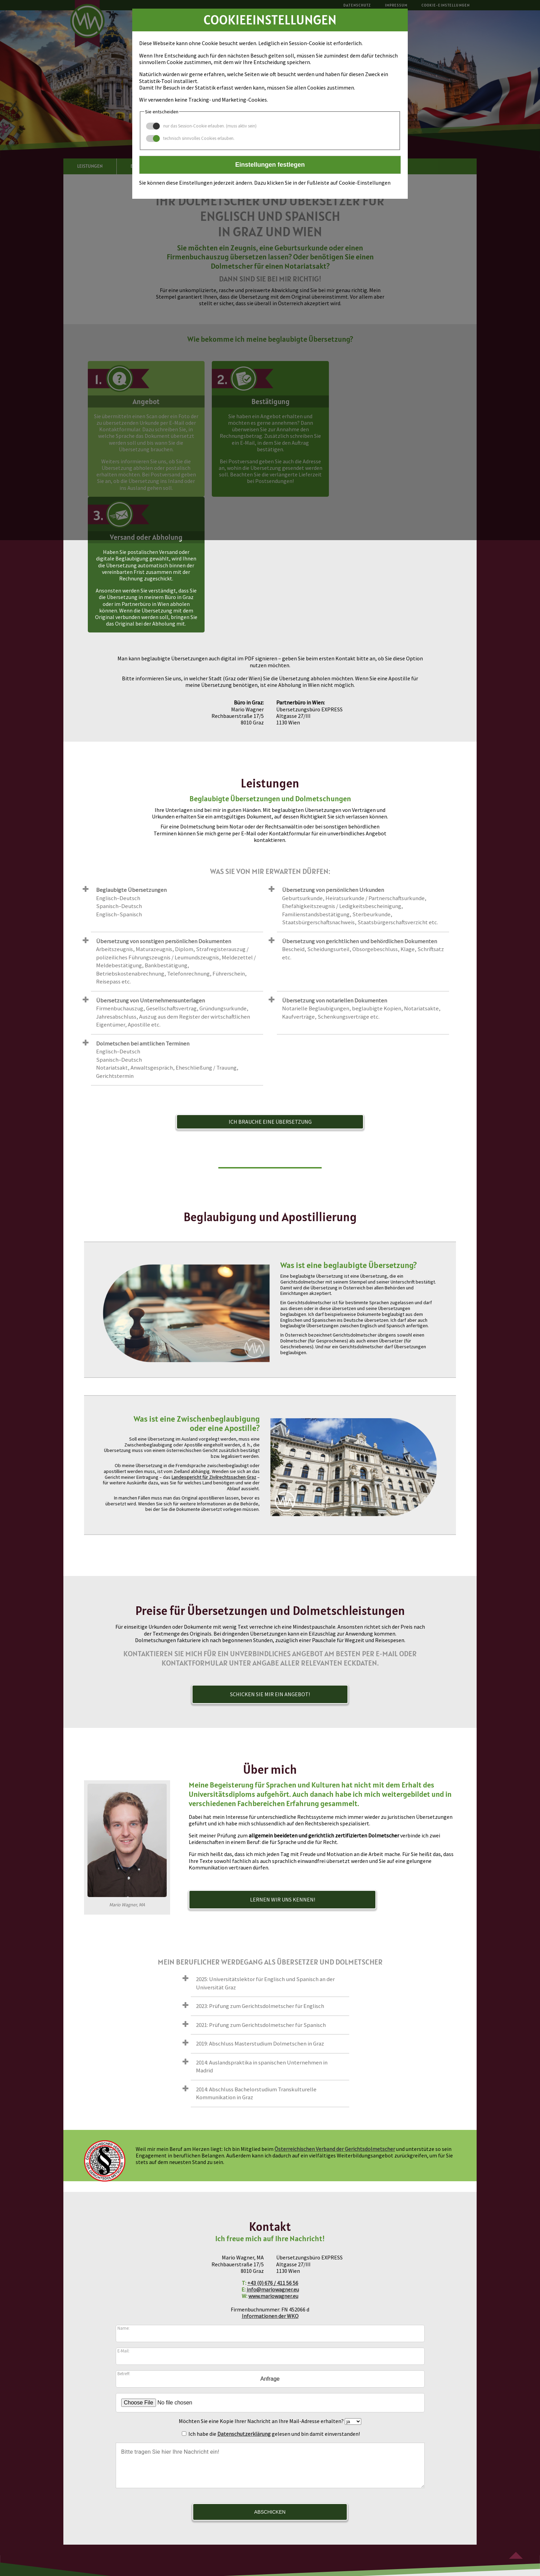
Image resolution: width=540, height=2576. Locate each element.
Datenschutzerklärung (244, 2297)
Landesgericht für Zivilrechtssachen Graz (214, 1341)
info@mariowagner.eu (273, 2153)
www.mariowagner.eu (273, 2160)
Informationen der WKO (270, 2179)
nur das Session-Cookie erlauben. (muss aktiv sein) (201, 126)
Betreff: (123, 2237)
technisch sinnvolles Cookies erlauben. (190, 138)
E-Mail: (123, 2214)
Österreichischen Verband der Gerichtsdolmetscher (334, 2012)
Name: (123, 2192)
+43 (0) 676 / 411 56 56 (272, 2146)
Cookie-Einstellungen (306, 2525)
